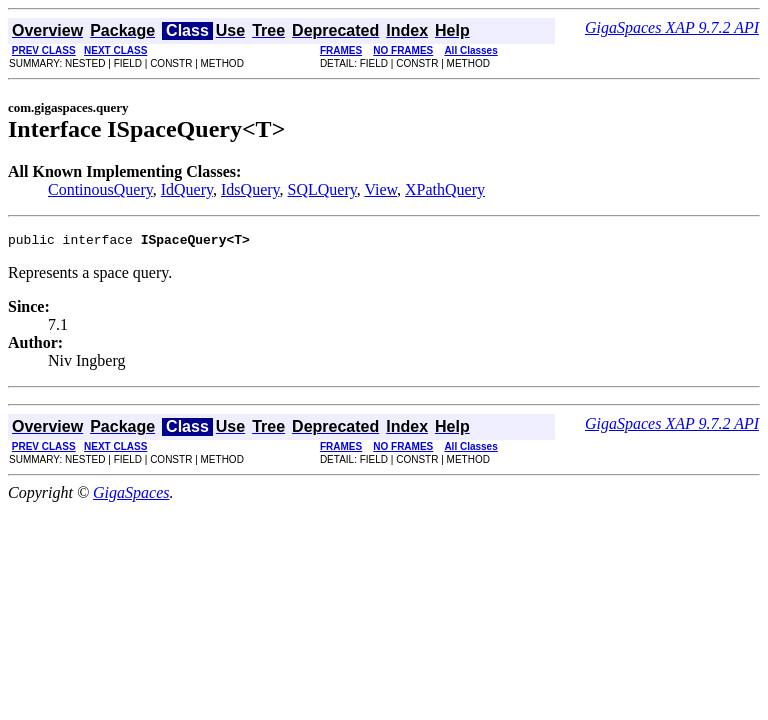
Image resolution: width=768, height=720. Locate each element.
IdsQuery (250, 189)
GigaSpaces (131, 495)
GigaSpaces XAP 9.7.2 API (672, 27)
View (380, 189)
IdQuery (187, 189)
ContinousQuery (100, 189)
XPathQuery (445, 189)
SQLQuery (322, 189)
